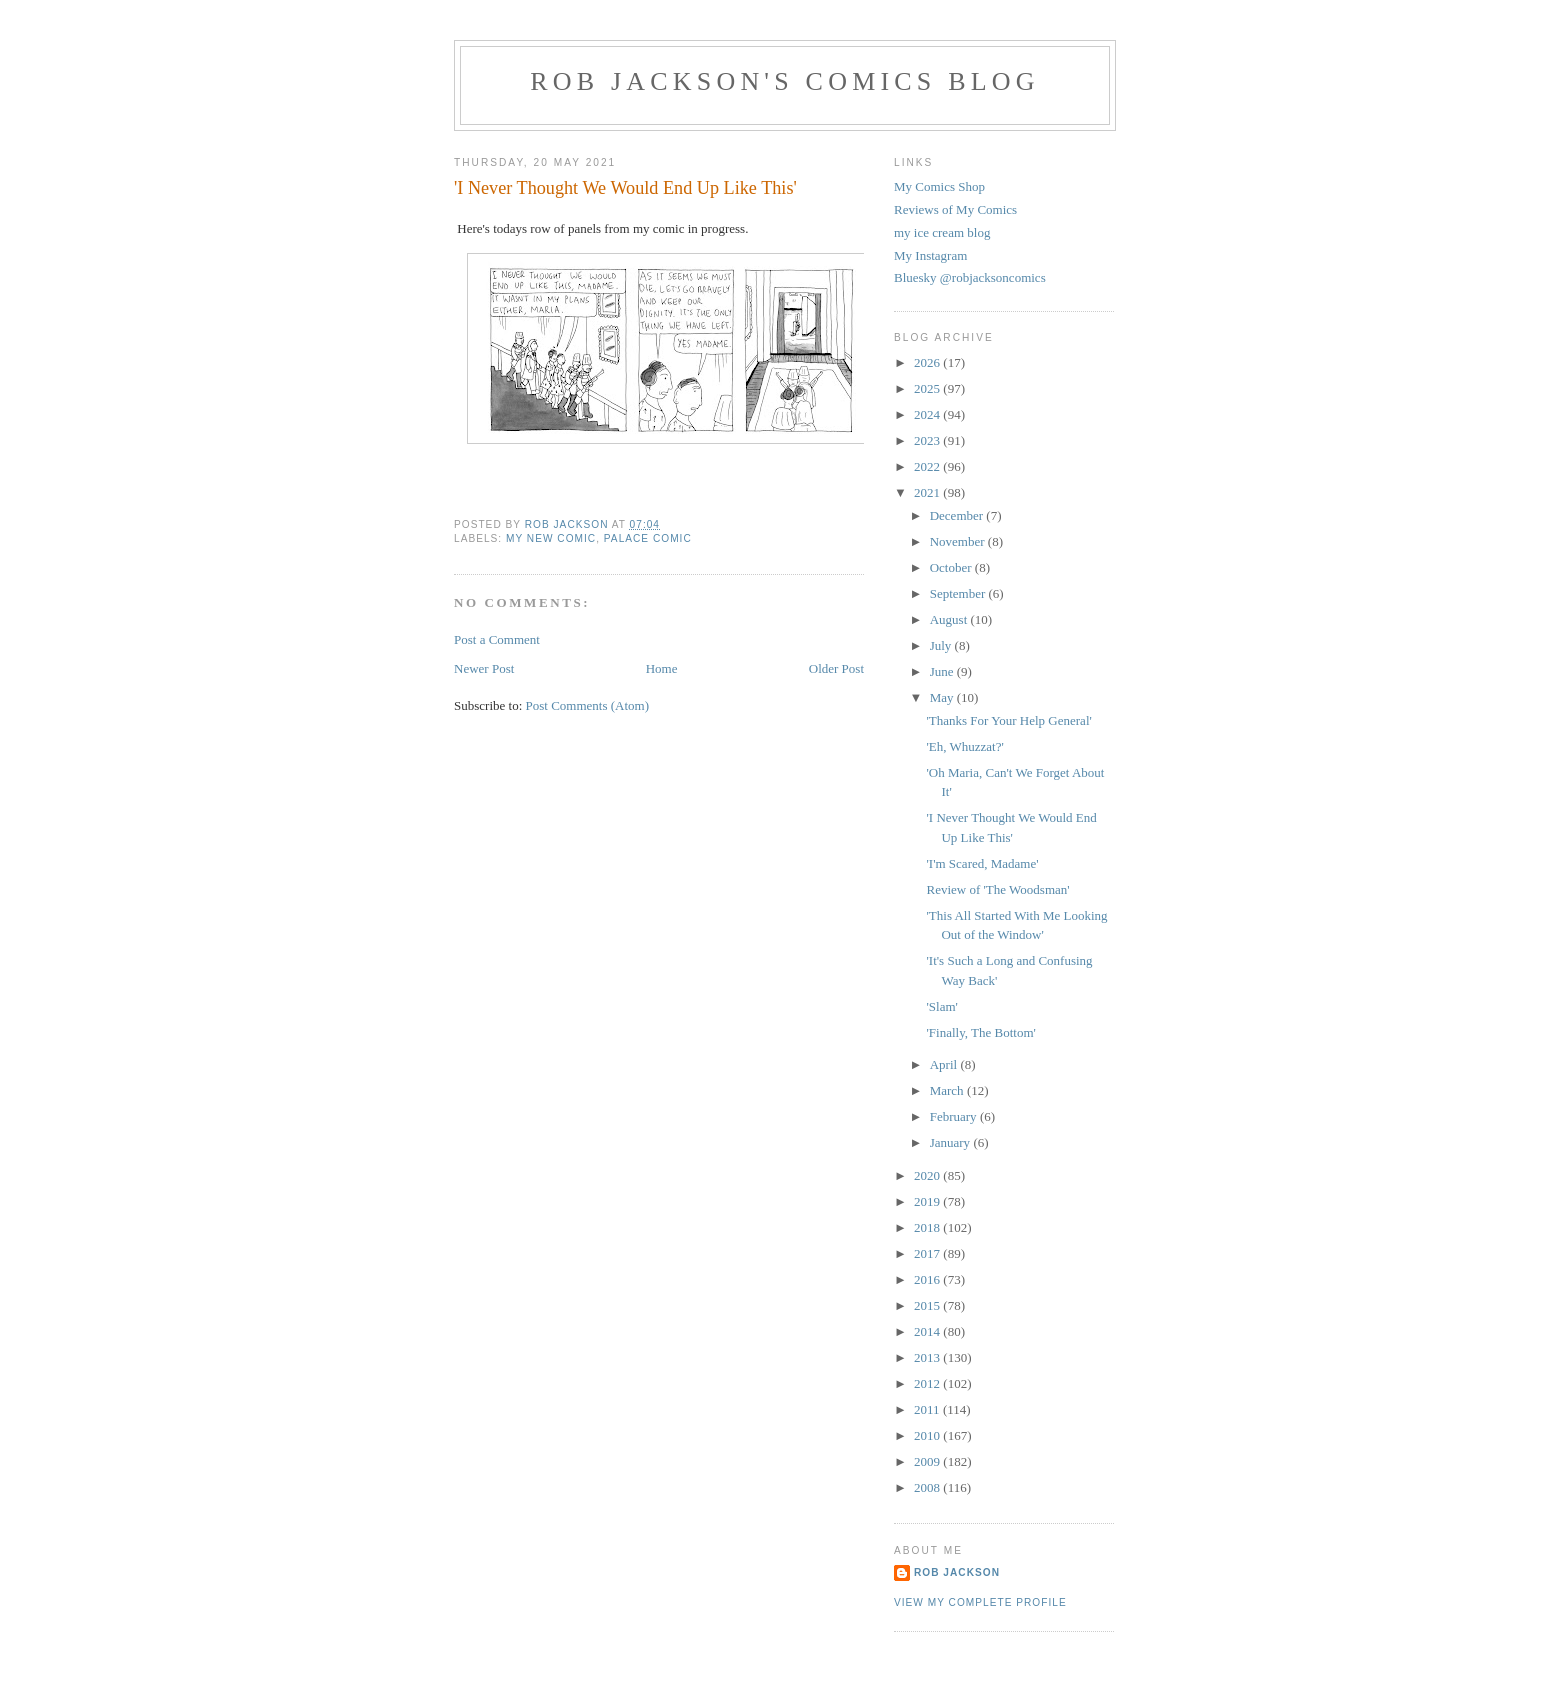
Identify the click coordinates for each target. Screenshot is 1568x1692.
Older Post (836, 668)
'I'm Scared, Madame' (982, 863)
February (955, 1116)
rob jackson (957, 1572)
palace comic (648, 538)
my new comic (551, 538)
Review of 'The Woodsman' (997, 889)
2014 (928, 1331)
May (943, 697)
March (948, 1090)
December (958, 515)
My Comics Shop (939, 186)
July (942, 645)
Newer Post (484, 668)
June (943, 671)
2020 (928, 1175)
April (945, 1064)
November (959, 541)
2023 (928, 440)
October (952, 567)
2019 (928, 1201)
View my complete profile (980, 1602)
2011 (928, 1409)
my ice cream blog (942, 232)
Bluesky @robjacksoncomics (970, 277)
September (959, 593)
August (950, 619)
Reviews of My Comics (955, 209)
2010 (928, 1435)
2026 (928, 362)
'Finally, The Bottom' (980, 1032)
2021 (928, 492)
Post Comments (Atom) (588, 705)
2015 (928, 1305)
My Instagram (930, 255)
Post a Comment (497, 639)
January (952, 1142)
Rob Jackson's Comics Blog (785, 81)
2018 (928, 1227)
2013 (928, 1357)
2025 (928, 388)
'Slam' (941, 1006)
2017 (928, 1253)
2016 (928, 1279)
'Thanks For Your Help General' (1008, 720)
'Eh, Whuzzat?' (964, 746)
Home (662, 668)
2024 (928, 414)
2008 (928, 1487)
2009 (928, 1461)
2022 (928, 466)
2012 (928, 1383)
